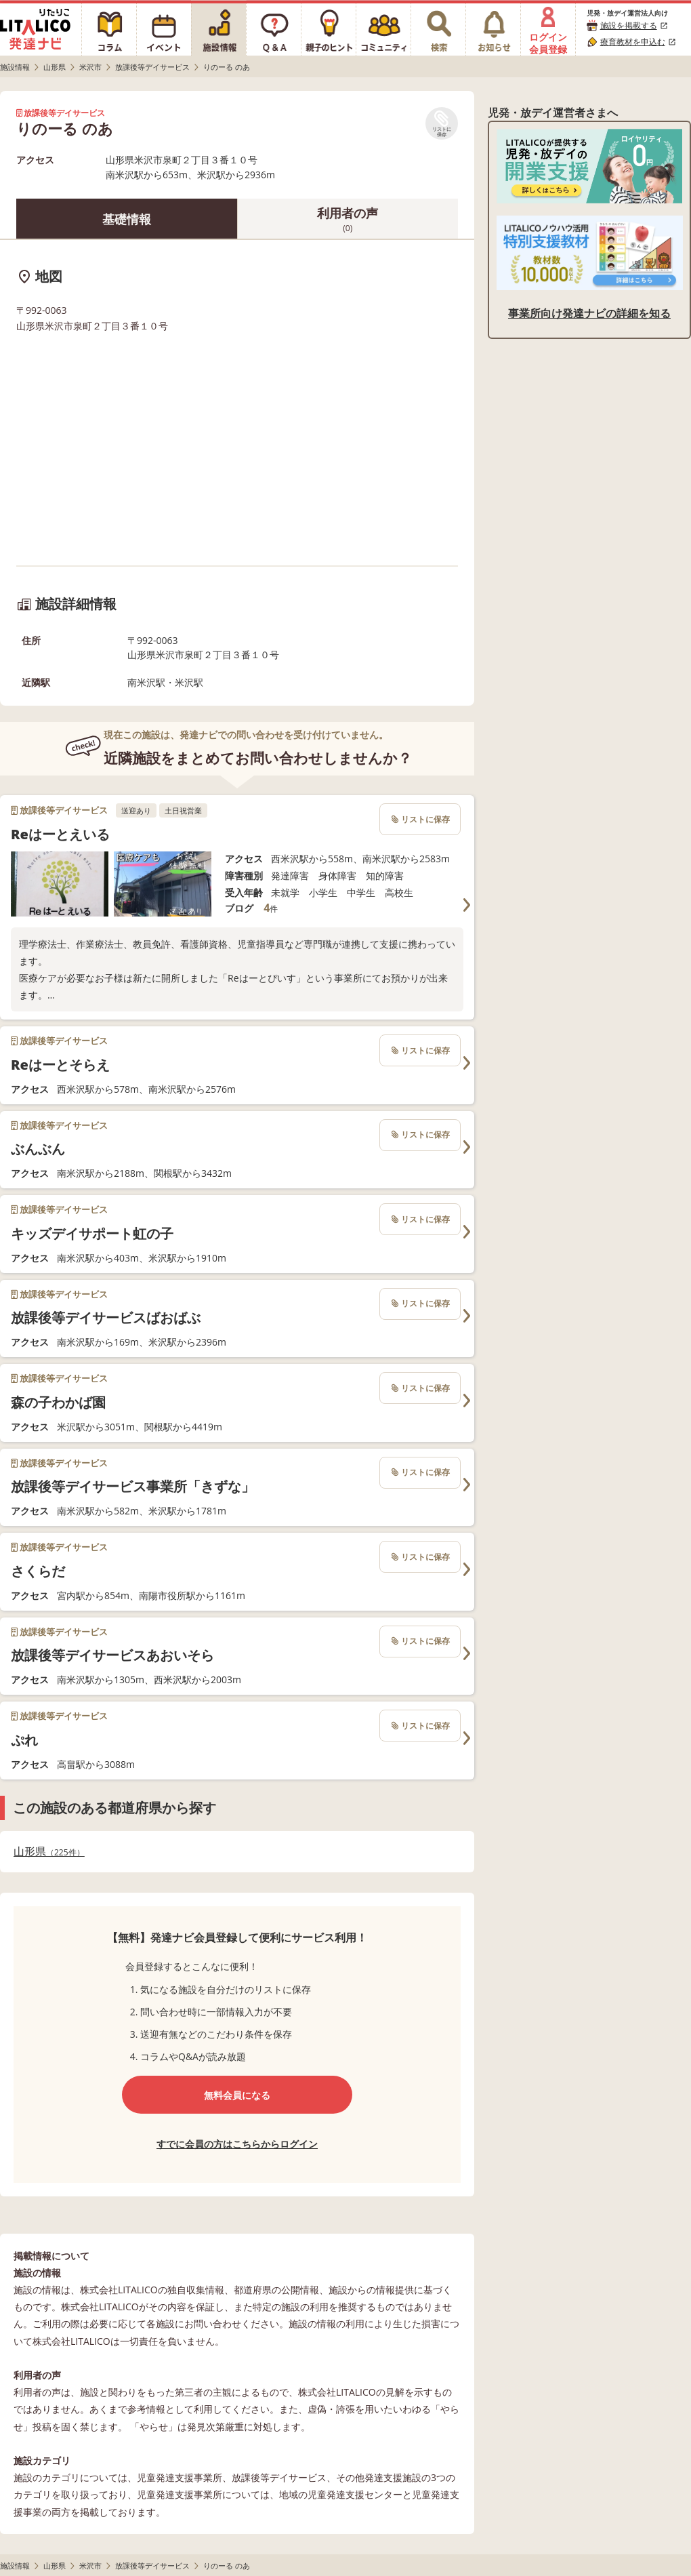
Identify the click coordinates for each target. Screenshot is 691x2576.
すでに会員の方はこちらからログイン (237, 2143)
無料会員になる (237, 2095)
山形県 (49, 1852)
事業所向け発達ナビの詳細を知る (589, 313)
